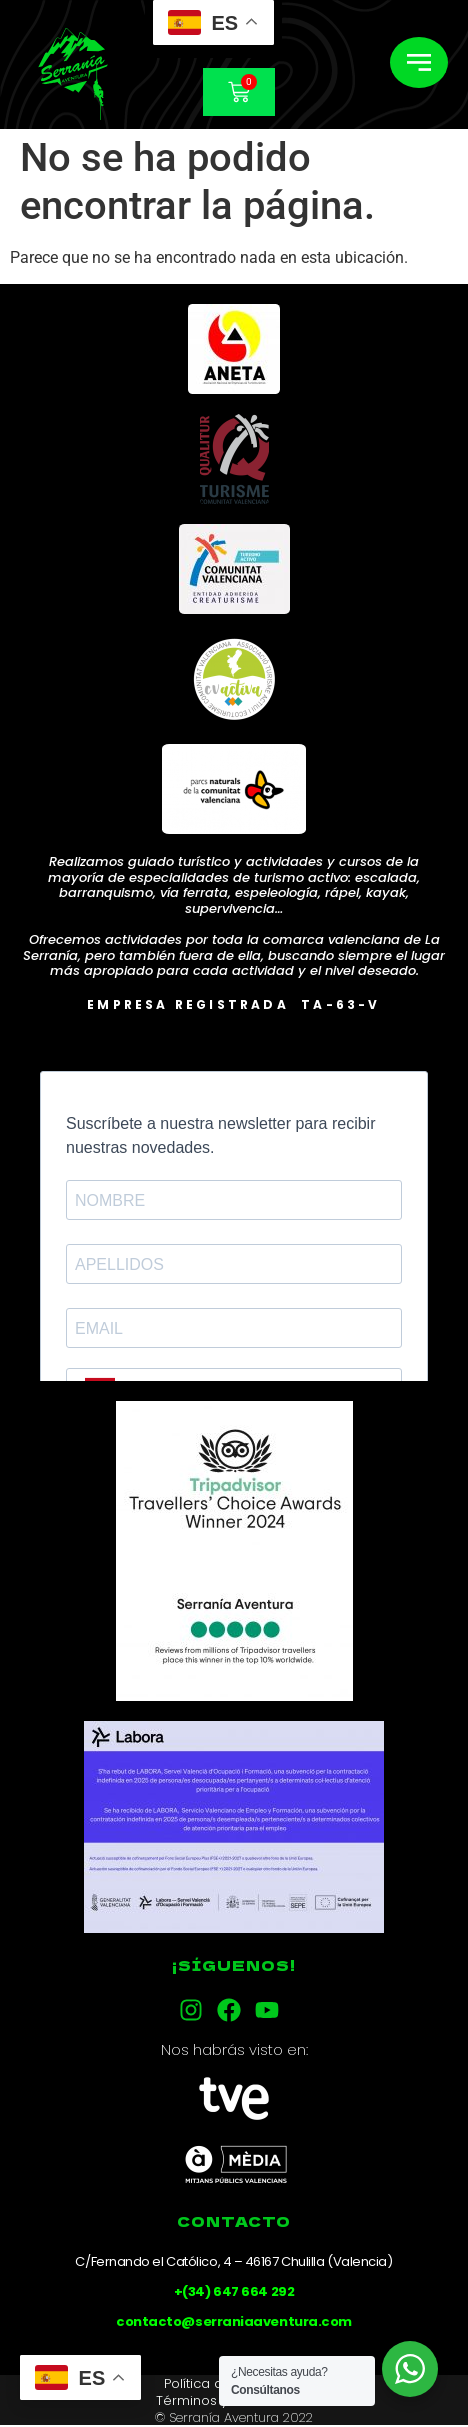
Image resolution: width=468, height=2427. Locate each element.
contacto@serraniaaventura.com (234, 2321)
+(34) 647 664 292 (234, 2291)
